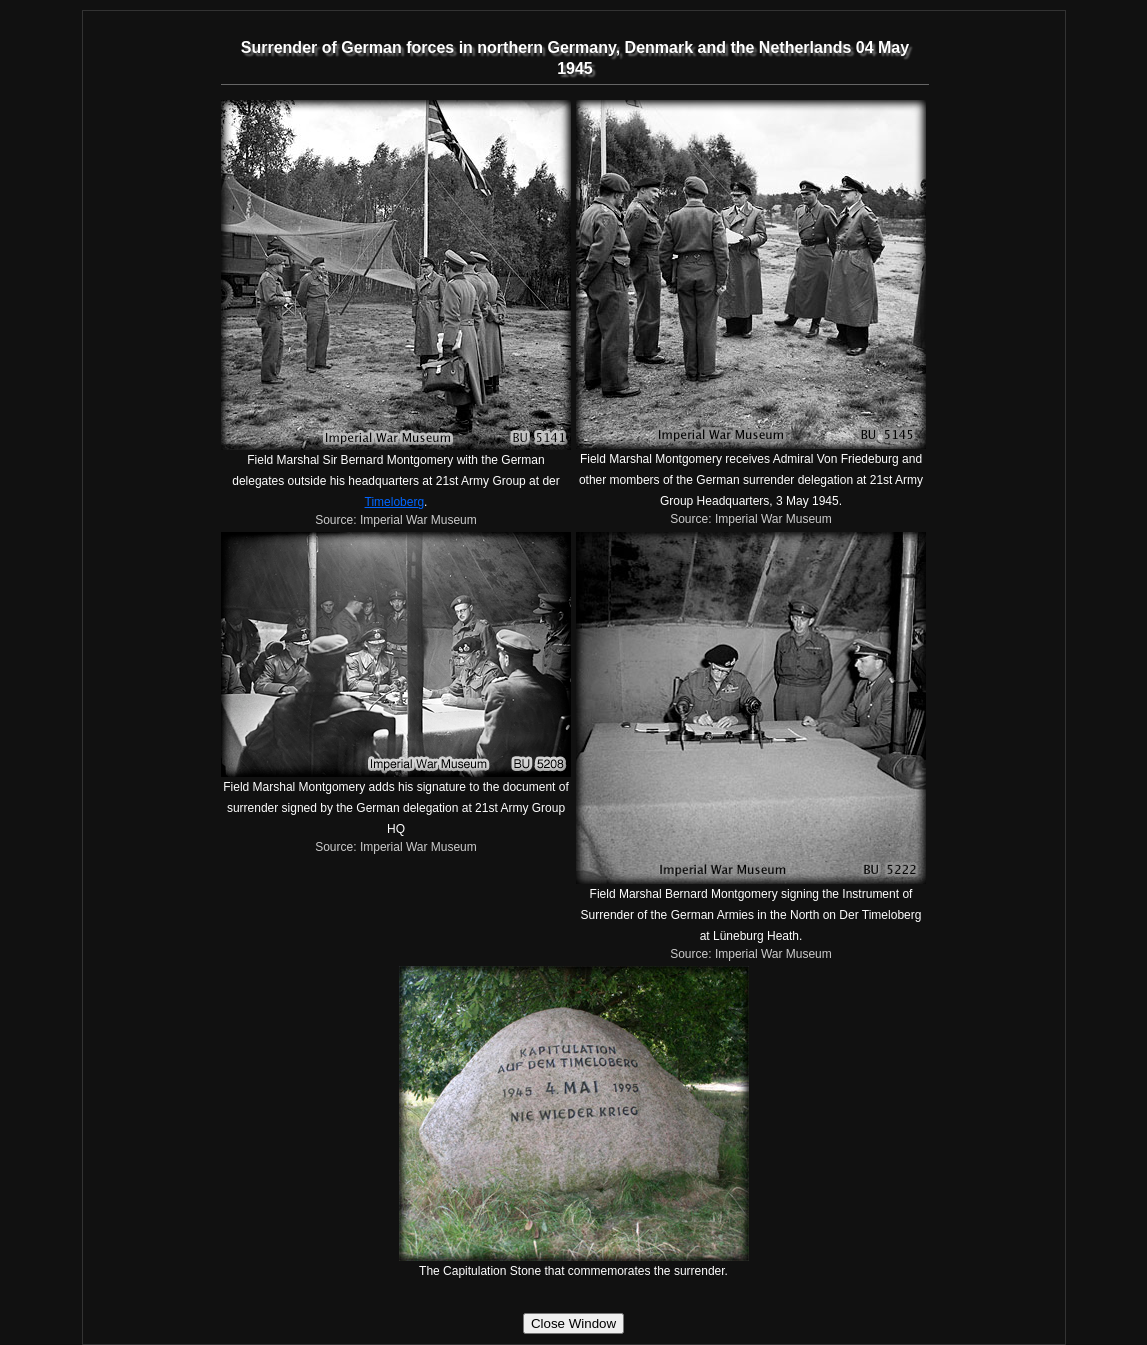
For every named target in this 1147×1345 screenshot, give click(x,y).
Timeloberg (395, 502)
